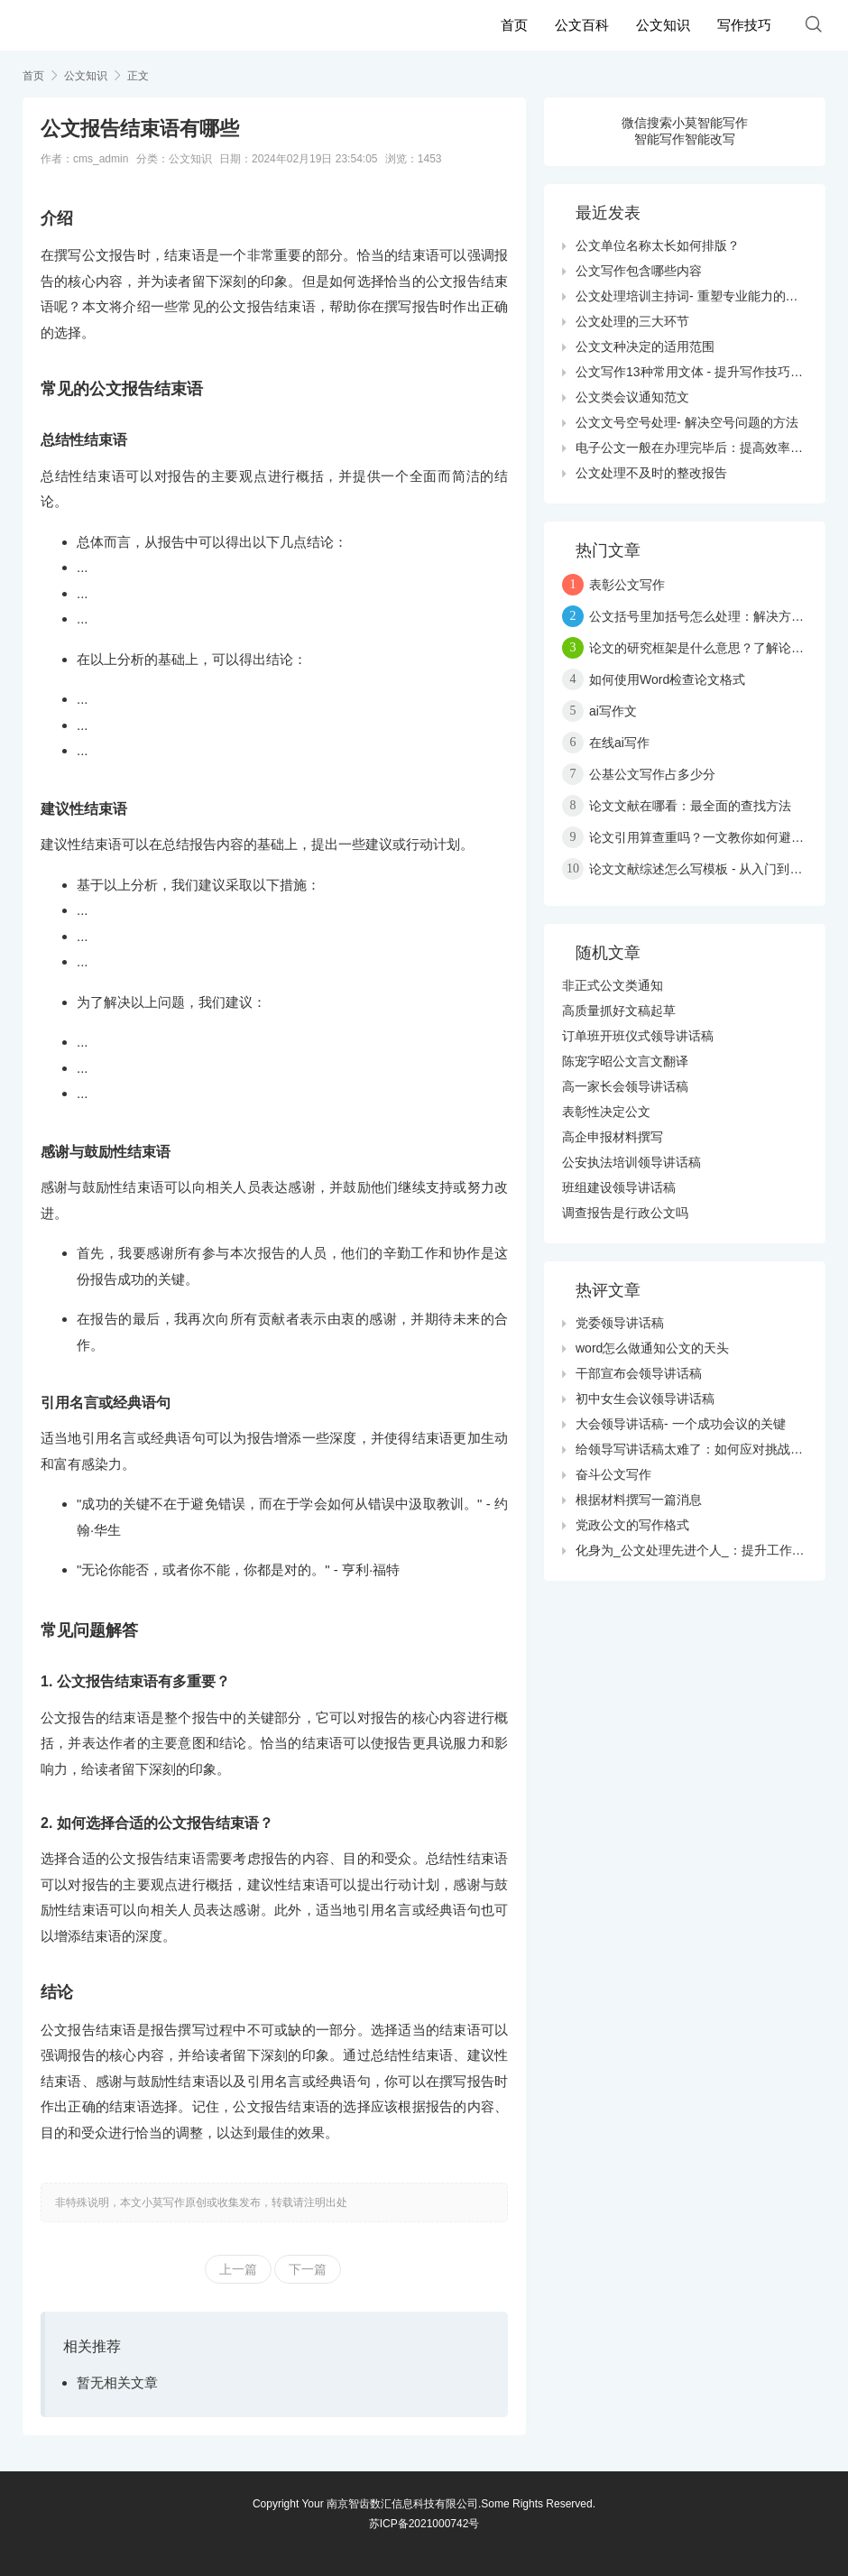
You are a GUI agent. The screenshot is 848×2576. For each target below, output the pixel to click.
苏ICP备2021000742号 (424, 2523)
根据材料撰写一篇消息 (639, 1499)
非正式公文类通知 (612, 985)
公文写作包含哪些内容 (639, 270)
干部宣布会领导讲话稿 (639, 1373)
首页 (514, 24)
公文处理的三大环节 (632, 321)
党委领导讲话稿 (620, 1323)
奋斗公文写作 (613, 1474)
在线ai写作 (619, 742)
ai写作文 (613, 711)
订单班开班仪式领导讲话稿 (638, 1036)
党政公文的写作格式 (632, 1525)
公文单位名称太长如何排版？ (658, 245)
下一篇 (308, 2269)
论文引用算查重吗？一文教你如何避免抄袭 (709, 837)
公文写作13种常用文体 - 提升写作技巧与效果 (702, 372)
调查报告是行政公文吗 (625, 1212)
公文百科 (582, 24)
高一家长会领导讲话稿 (625, 1086)
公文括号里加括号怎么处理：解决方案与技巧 (715, 616)
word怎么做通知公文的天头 (652, 1348)
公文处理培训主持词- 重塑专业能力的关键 (693, 296)
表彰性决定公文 (606, 1111)
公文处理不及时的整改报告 (651, 473)
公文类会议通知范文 (632, 397)
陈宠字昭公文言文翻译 (625, 1061)
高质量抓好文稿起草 (619, 1010)
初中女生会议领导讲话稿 (645, 1398)
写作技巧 (744, 24)
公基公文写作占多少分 (652, 774)
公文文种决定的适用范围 (645, 346)
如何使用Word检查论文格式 (667, 679)
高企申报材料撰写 (612, 1137)
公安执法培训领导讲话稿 (631, 1162)
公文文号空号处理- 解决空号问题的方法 (687, 422)
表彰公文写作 (627, 584)
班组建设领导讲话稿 (619, 1187)
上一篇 (238, 2269)
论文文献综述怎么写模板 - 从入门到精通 (702, 869)
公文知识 (663, 24)
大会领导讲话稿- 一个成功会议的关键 (681, 1424)
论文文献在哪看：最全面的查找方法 (690, 806)
